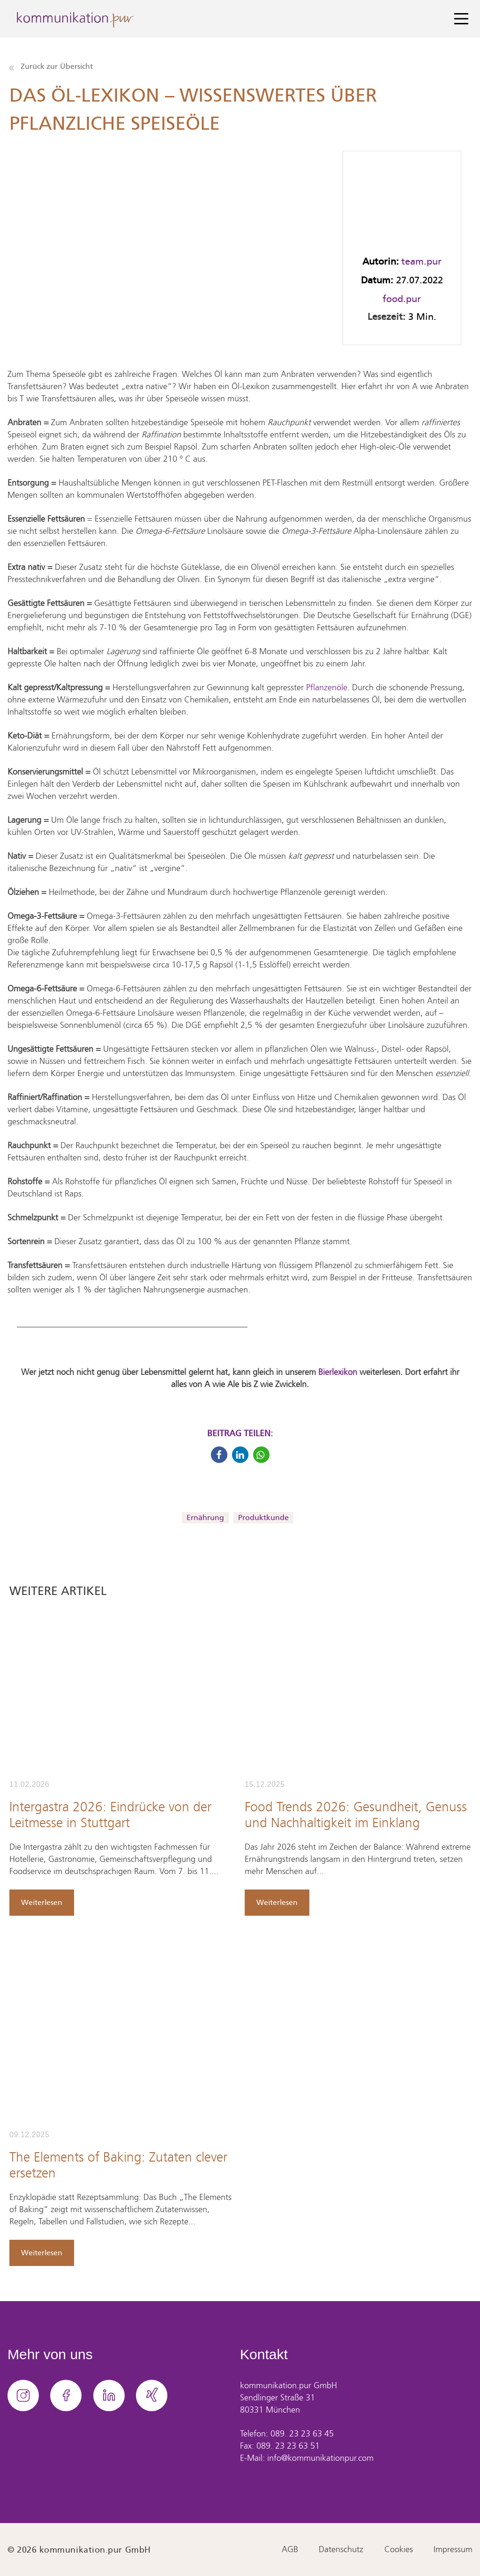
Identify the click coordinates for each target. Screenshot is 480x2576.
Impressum (453, 2550)
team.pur (421, 261)
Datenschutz (341, 2550)
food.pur (401, 298)
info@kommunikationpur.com (320, 2458)
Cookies (398, 2550)
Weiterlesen (41, 1902)
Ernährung (205, 1517)
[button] (219, 1455)
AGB (290, 2550)
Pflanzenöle (326, 688)
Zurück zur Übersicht (51, 66)
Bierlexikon (337, 1372)
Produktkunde (263, 1517)
